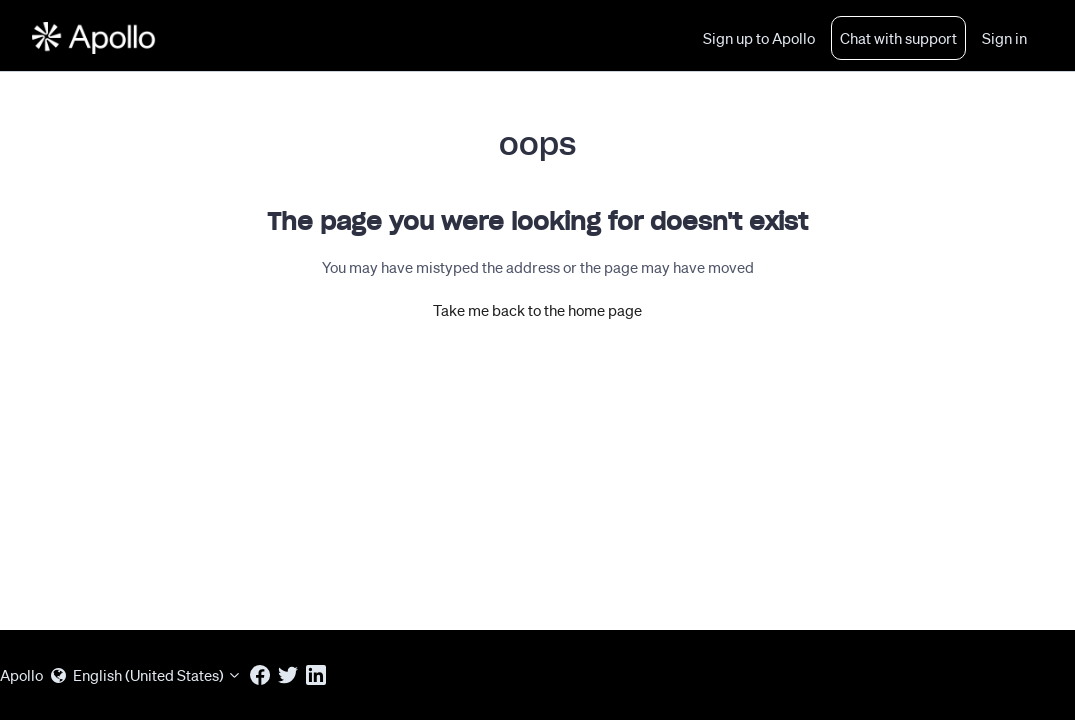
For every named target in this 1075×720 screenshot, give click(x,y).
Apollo (21, 675)
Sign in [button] (1004, 38)
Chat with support (898, 38)
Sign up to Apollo (759, 38)
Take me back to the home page (537, 310)
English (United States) (146, 675)
